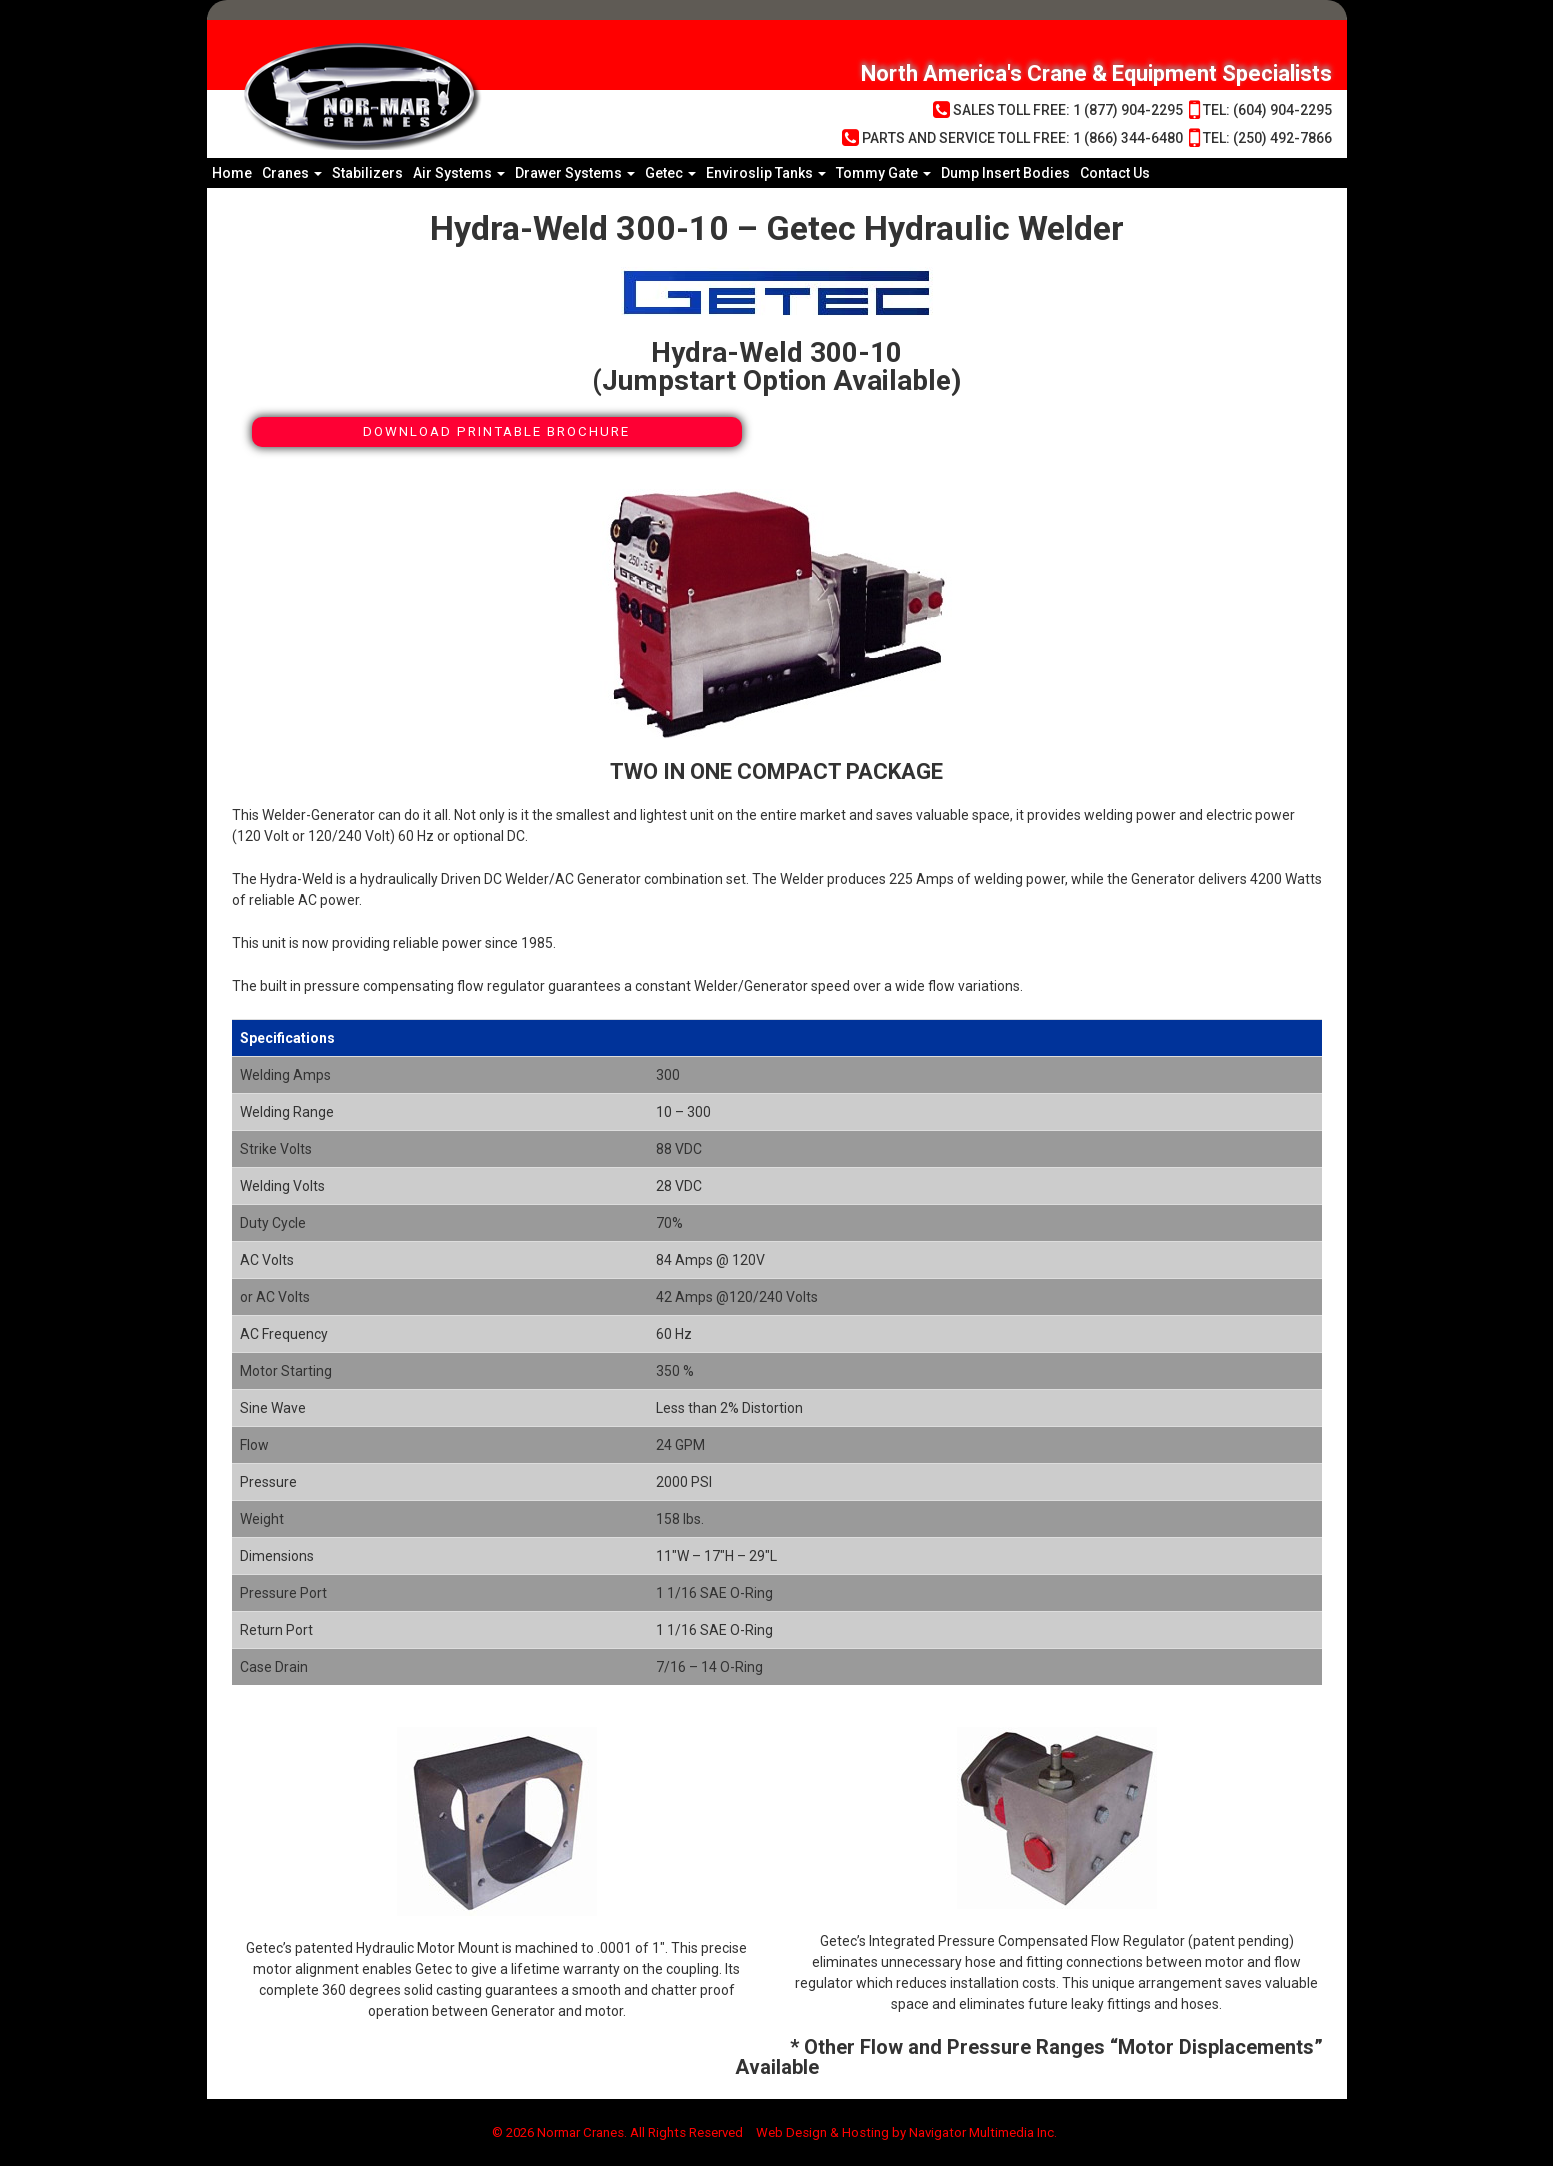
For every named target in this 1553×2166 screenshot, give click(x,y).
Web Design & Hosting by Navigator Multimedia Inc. (917, 2133)
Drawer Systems (575, 173)
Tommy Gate (883, 173)
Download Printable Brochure (497, 432)
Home (232, 173)
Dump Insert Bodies (1005, 173)
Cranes (292, 173)
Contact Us (1115, 173)
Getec (670, 173)
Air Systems (459, 173)
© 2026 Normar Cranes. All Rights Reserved (609, 2133)
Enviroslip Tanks (766, 173)
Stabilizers (367, 173)
